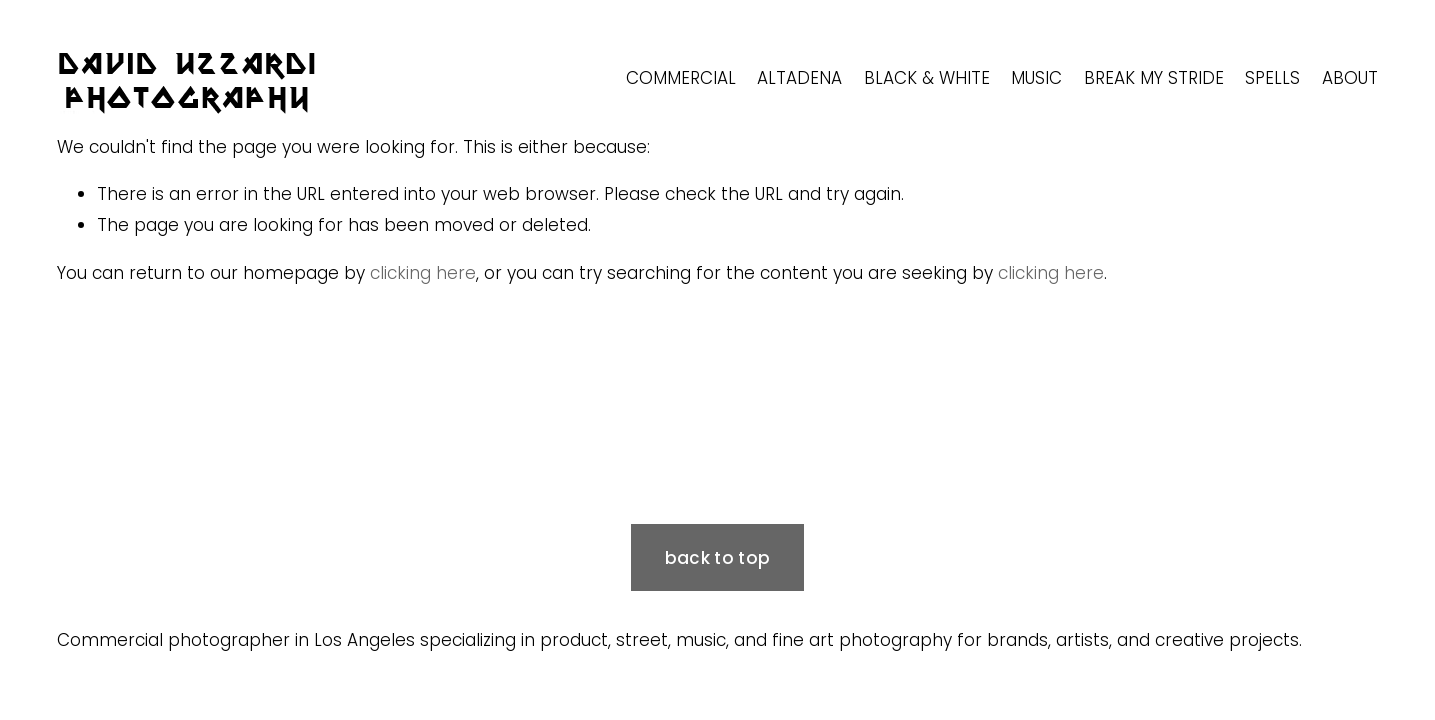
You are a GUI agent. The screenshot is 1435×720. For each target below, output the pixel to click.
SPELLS (1272, 78)
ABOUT (1350, 78)
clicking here (423, 273)
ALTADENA (799, 78)
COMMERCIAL (681, 78)
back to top (718, 558)
